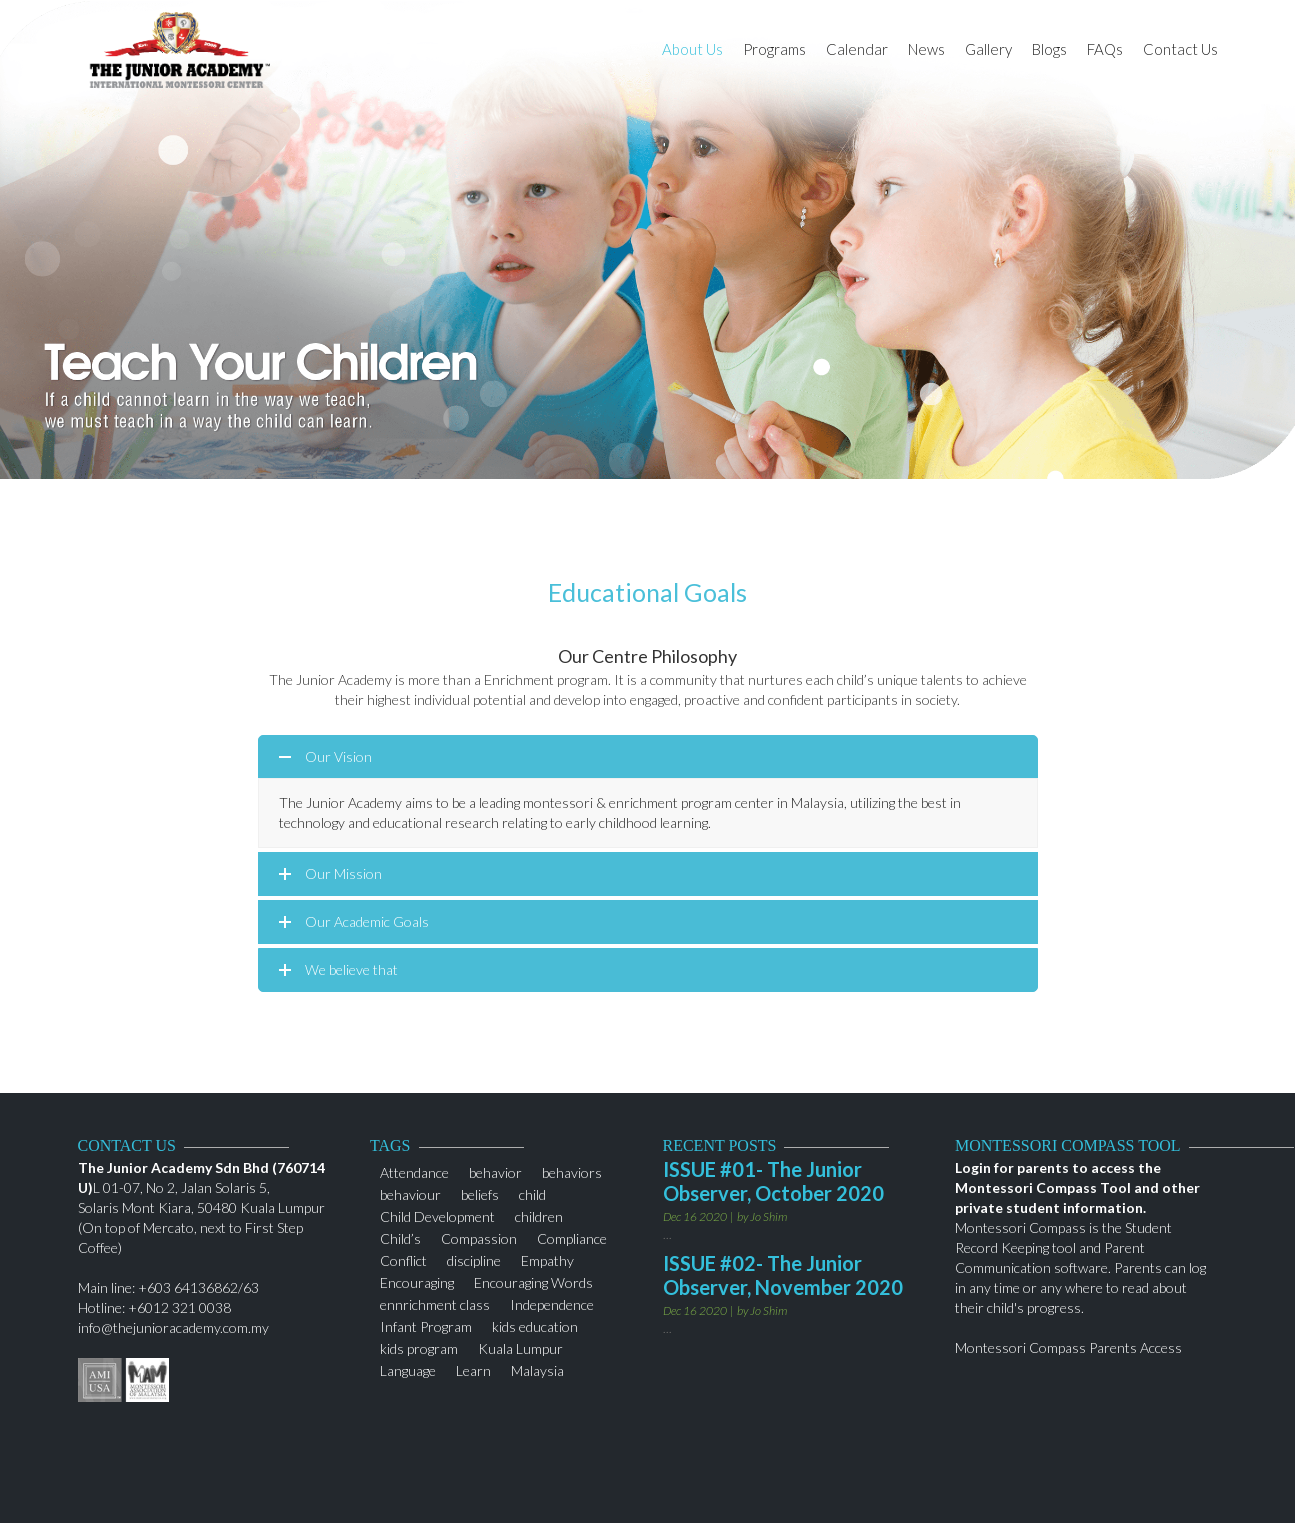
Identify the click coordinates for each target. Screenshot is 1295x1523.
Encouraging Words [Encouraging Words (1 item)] (533, 1280)
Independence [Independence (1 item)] (552, 1302)
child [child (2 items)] (532, 1192)
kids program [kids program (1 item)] (419, 1346)
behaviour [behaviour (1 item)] (410, 1192)
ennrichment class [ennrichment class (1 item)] (435, 1302)
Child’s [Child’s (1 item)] (400, 1236)
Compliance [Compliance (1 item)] (572, 1236)
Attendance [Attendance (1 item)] (414, 1170)
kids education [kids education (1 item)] (535, 1324)
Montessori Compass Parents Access (1068, 1347)
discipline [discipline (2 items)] (474, 1258)
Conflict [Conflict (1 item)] (403, 1258)
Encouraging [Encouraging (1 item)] (417, 1280)
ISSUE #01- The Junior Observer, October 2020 (773, 1181)
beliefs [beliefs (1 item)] (480, 1192)
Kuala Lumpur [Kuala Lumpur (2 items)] (520, 1346)
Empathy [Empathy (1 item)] (547, 1258)
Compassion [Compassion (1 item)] (479, 1236)
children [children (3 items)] (539, 1214)
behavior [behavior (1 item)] (495, 1170)
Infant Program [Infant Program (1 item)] (426, 1324)
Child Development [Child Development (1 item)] (437, 1214)
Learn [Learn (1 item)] (473, 1368)
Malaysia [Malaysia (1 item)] (537, 1368)
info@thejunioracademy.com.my (173, 1327)
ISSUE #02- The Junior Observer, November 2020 (783, 1275)
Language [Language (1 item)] (408, 1368)
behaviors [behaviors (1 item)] (572, 1170)
